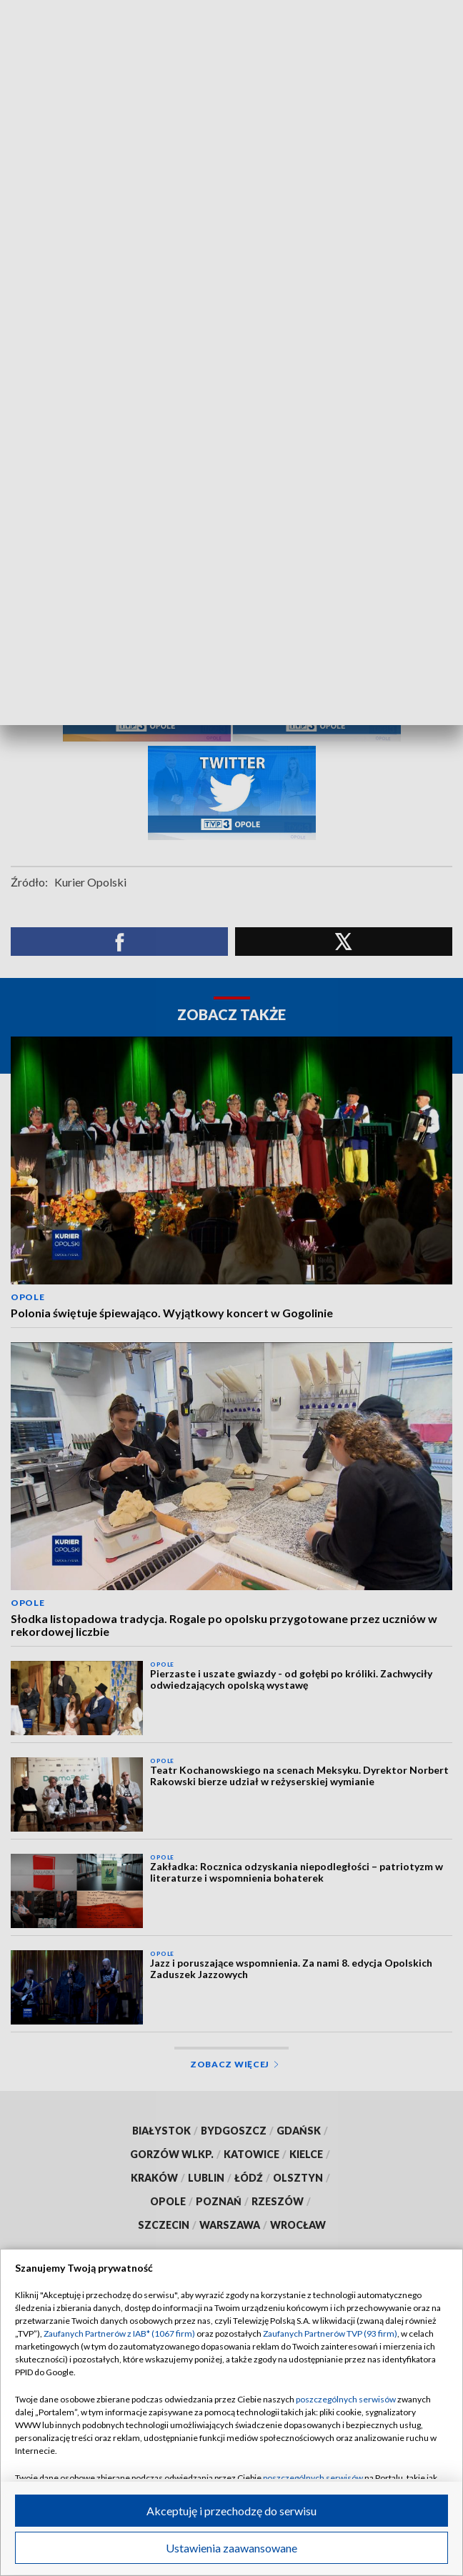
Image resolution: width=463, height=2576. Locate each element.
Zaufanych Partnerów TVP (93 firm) (330, 2333)
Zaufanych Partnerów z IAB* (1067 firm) (119, 2333)
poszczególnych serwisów (346, 2399)
